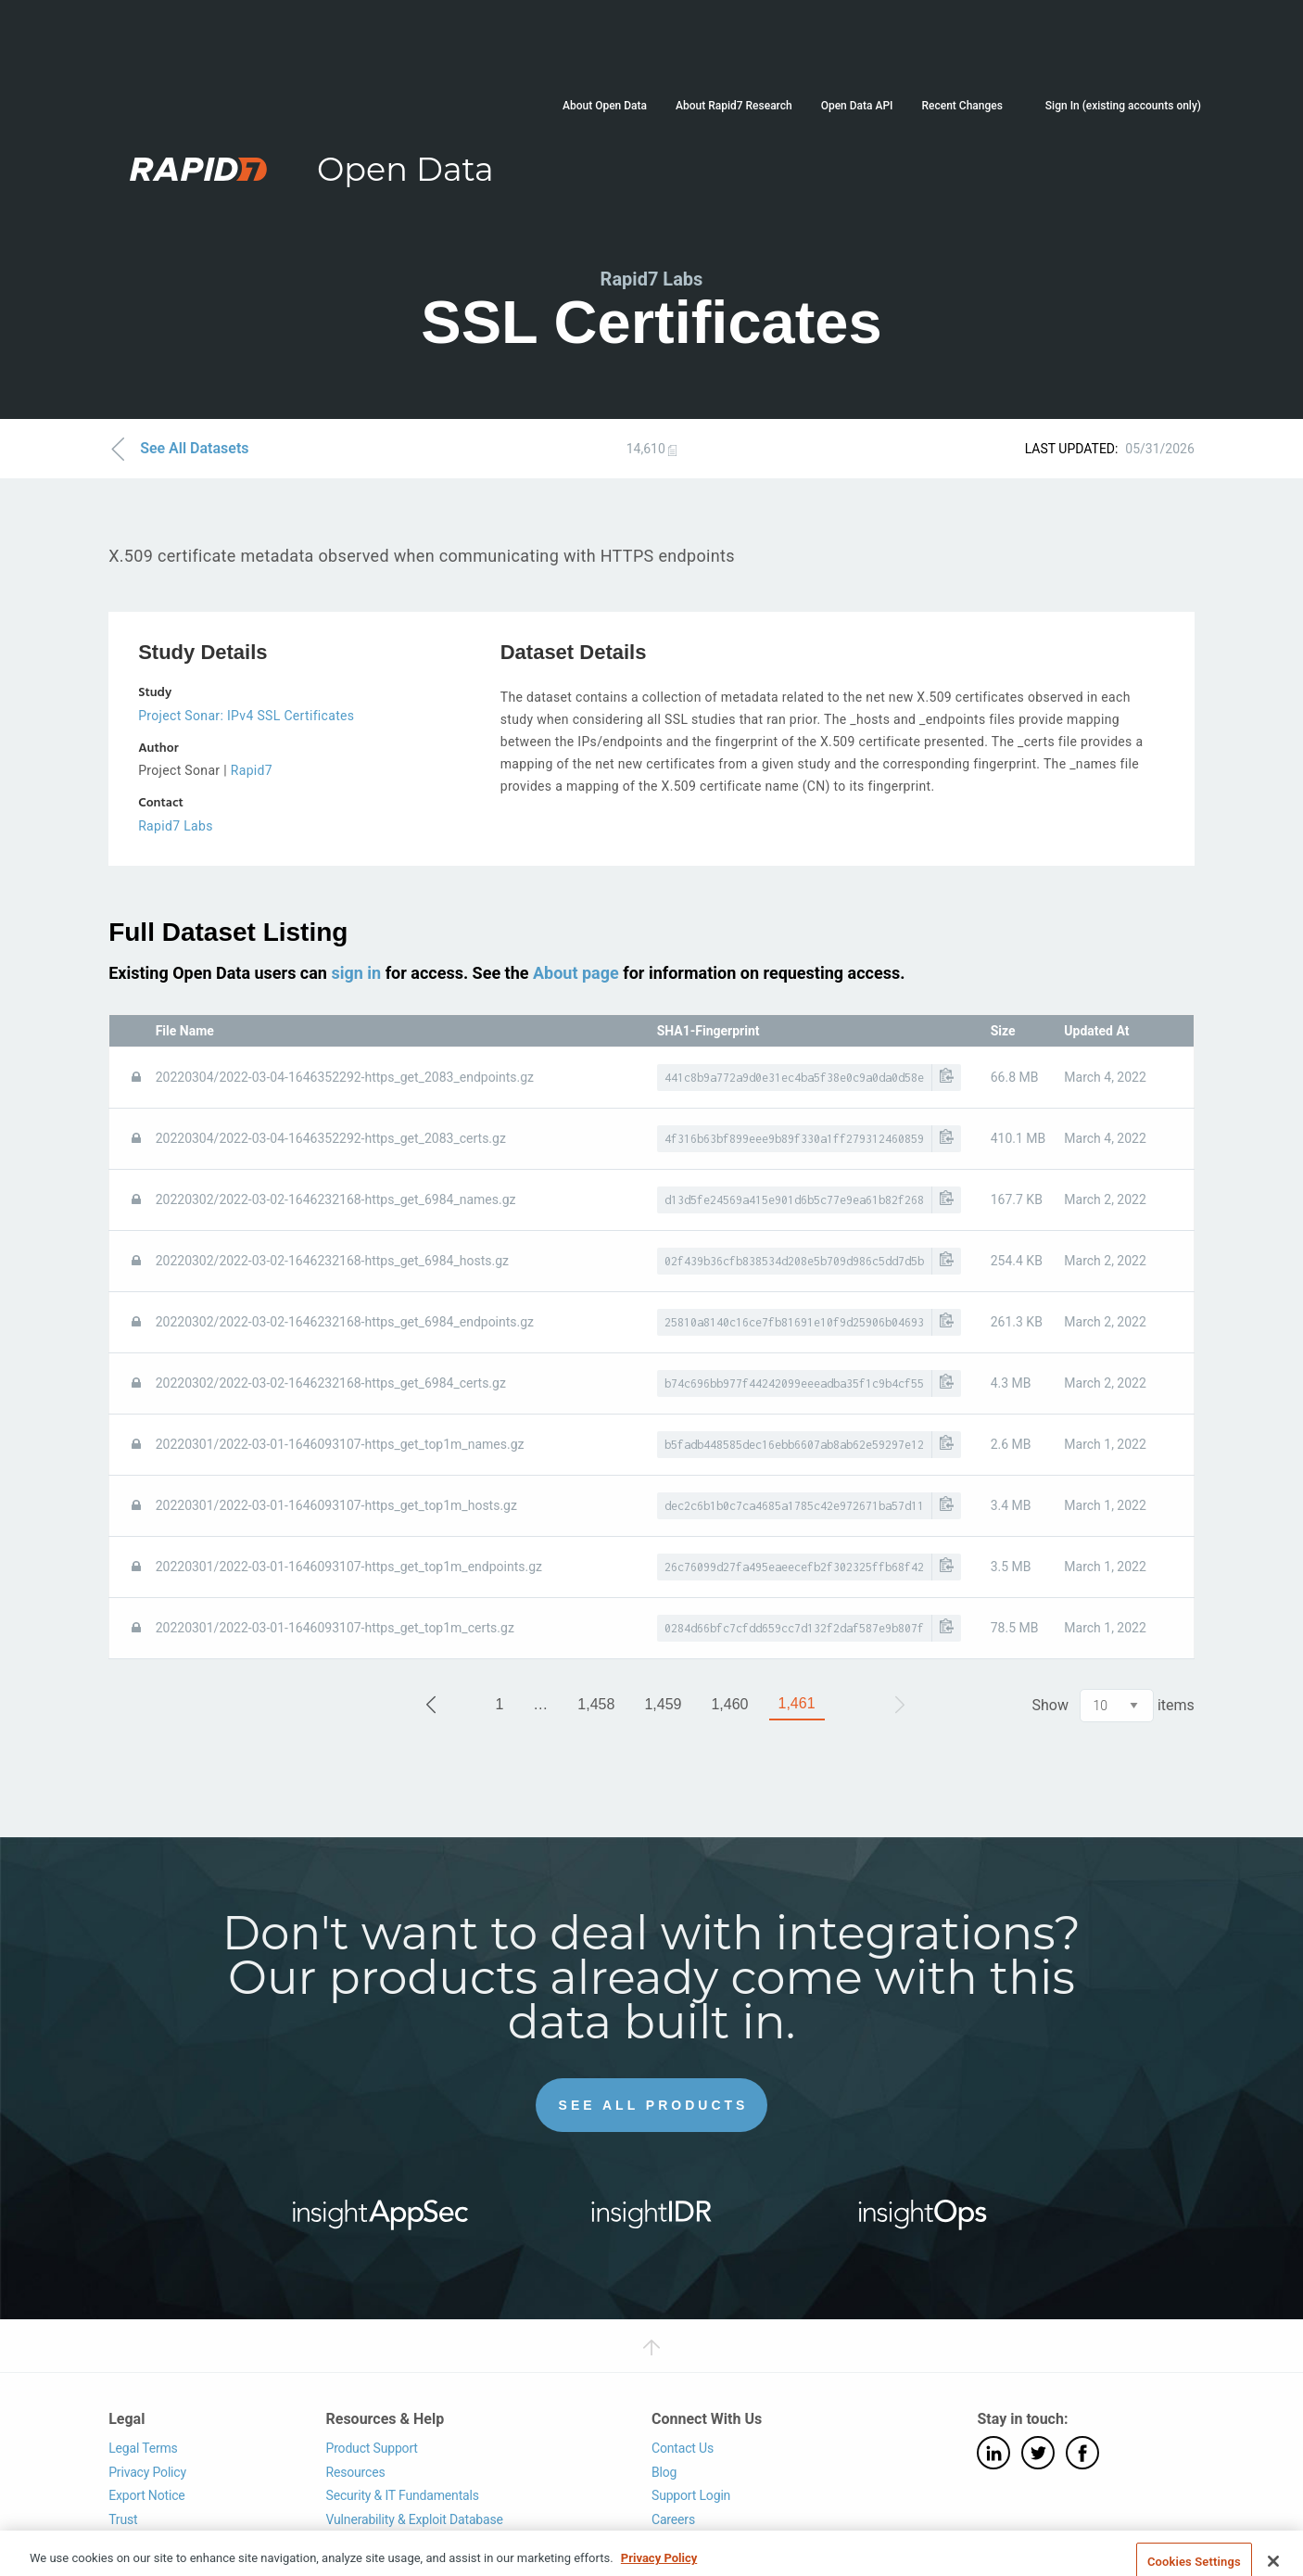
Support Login (691, 2495)
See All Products (654, 2105)
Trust (122, 2519)
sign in (356, 973)
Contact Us (683, 2448)
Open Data (405, 169)
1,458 (595, 1704)
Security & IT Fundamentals (401, 2495)
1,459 (662, 1704)
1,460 (729, 1704)
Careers (673, 2519)
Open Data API (857, 105)
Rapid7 (251, 770)
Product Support (371, 2448)
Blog (664, 2472)
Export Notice (146, 2495)
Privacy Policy (147, 2472)
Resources (355, 2472)
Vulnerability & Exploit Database (413, 2519)
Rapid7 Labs (175, 825)
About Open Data (605, 105)
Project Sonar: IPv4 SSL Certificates (246, 715)
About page (576, 973)
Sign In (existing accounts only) (1123, 105)
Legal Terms (143, 2448)
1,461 (797, 1703)
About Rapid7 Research (734, 105)
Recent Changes (961, 105)
